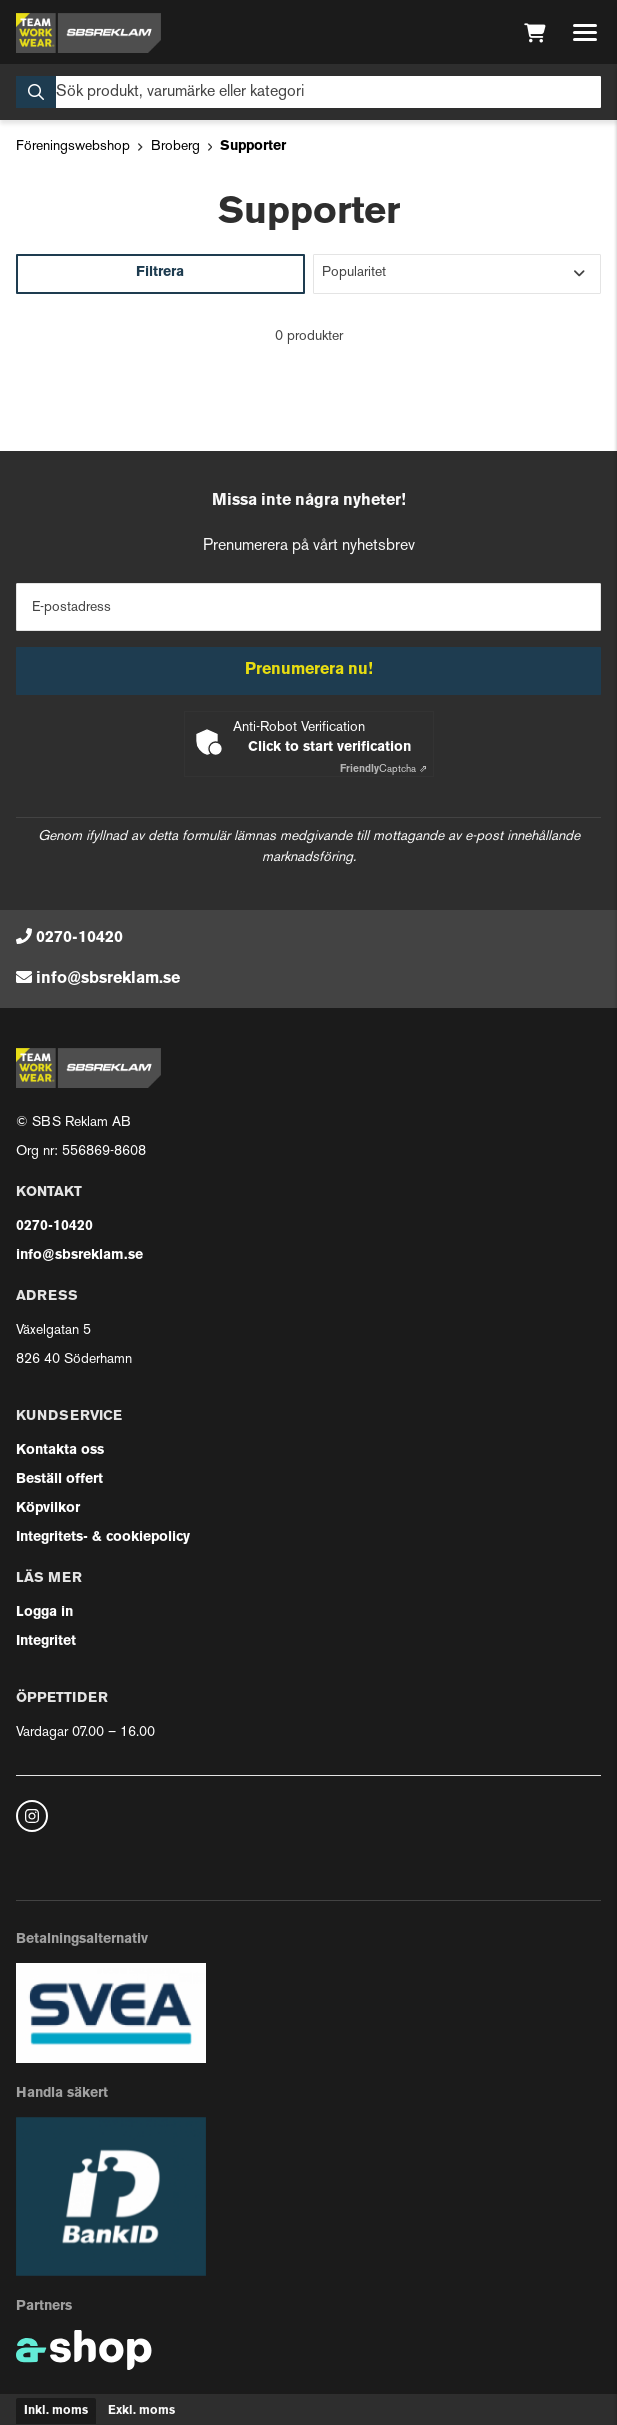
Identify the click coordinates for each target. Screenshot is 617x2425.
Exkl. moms (141, 2411)
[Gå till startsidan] (88, 33)
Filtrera (160, 272)
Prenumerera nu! (309, 670)
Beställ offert (59, 1479)
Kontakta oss (60, 1450)
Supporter (253, 146)
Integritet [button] (46, 1641)
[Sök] (308, 92)
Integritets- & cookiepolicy (103, 1537)
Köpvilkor (48, 1508)
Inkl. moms (56, 2411)
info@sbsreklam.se (108, 979)
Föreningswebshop (73, 146)
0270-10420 (79, 938)
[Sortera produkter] (457, 274)
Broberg (175, 146)
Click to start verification (329, 747)
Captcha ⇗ (383, 769)
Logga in (44, 1612)
